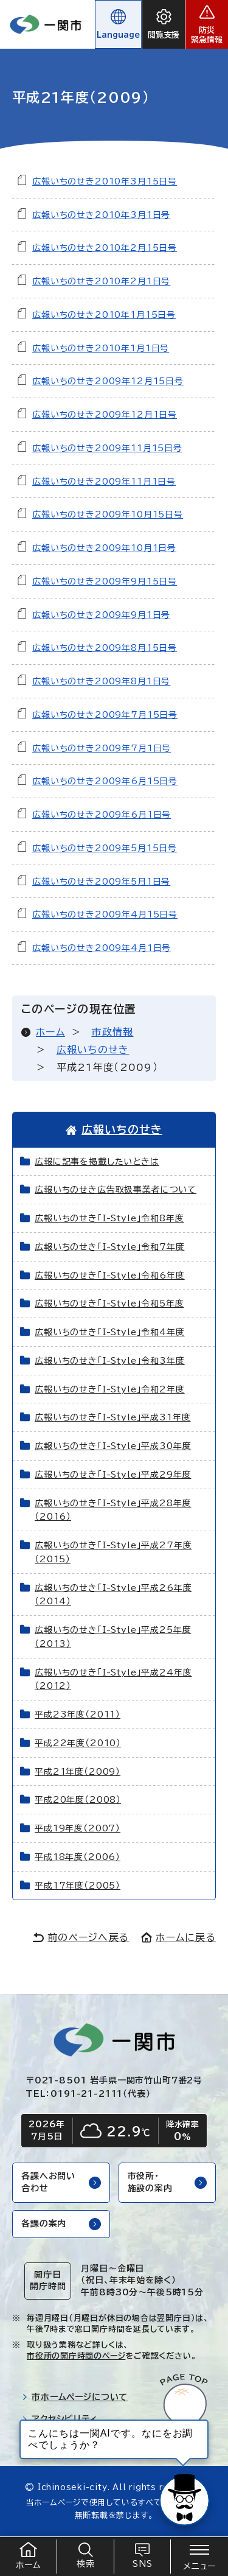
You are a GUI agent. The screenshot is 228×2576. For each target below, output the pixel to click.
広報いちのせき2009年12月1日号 (104, 414)
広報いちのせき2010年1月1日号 (100, 348)
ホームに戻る (178, 1937)
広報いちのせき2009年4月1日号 (101, 948)
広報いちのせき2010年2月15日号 (104, 248)
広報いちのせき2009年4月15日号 (105, 914)
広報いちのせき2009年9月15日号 (104, 581)
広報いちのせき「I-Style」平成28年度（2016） (113, 1510)
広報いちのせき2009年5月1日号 (101, 881)
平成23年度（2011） (77, 1714)
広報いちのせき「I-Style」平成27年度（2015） (113, 1552)
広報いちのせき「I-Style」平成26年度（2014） (113, 1595)
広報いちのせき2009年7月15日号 (105, 715)
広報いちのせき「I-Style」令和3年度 (110, 1360)
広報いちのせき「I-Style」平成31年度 (112, 1417)
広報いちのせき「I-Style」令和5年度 (109, 1303)
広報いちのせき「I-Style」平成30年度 (113, 1446)
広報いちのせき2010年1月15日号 (104, 315)
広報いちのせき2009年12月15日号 (108, 381)
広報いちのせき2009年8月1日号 (101, 681)
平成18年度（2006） (77, 1857)
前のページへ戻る (81, 1937)
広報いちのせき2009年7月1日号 (101, 748)
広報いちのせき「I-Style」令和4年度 (110, 1332)
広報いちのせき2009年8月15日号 (104, 648)
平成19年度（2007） (77, 1828)
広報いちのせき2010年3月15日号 (104, 181)
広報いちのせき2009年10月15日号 (107, 514)
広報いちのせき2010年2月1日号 (101, 281)
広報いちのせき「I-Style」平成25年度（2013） (113, 1637)
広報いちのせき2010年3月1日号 (101, 215)
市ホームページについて (75, 2397)
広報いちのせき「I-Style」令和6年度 (110, 1275)
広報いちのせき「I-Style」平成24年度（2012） (113, 1679)
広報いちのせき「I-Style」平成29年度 (113, 1474)
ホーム (50, 1032)
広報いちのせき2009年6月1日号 (101, 814)
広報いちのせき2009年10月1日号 (104, 548)
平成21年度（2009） (77, 1771)
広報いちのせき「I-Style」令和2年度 (110, 1389)
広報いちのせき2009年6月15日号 (105, 781)
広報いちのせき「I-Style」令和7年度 (110, 1247)
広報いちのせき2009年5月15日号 (104, 848)
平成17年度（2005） (77, 1885)
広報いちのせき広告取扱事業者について (115, 1189)
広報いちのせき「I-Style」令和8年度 (109, 1218)
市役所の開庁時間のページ (76, 2356)
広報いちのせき (93, 1050)
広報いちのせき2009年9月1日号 (101, 615)
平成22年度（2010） (78, 1743)
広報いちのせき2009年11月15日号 (107, 448)
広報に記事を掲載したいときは (97, 1161)
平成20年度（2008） (78, 1799)
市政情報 (112, 1032)
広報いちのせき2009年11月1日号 (104, 481)
